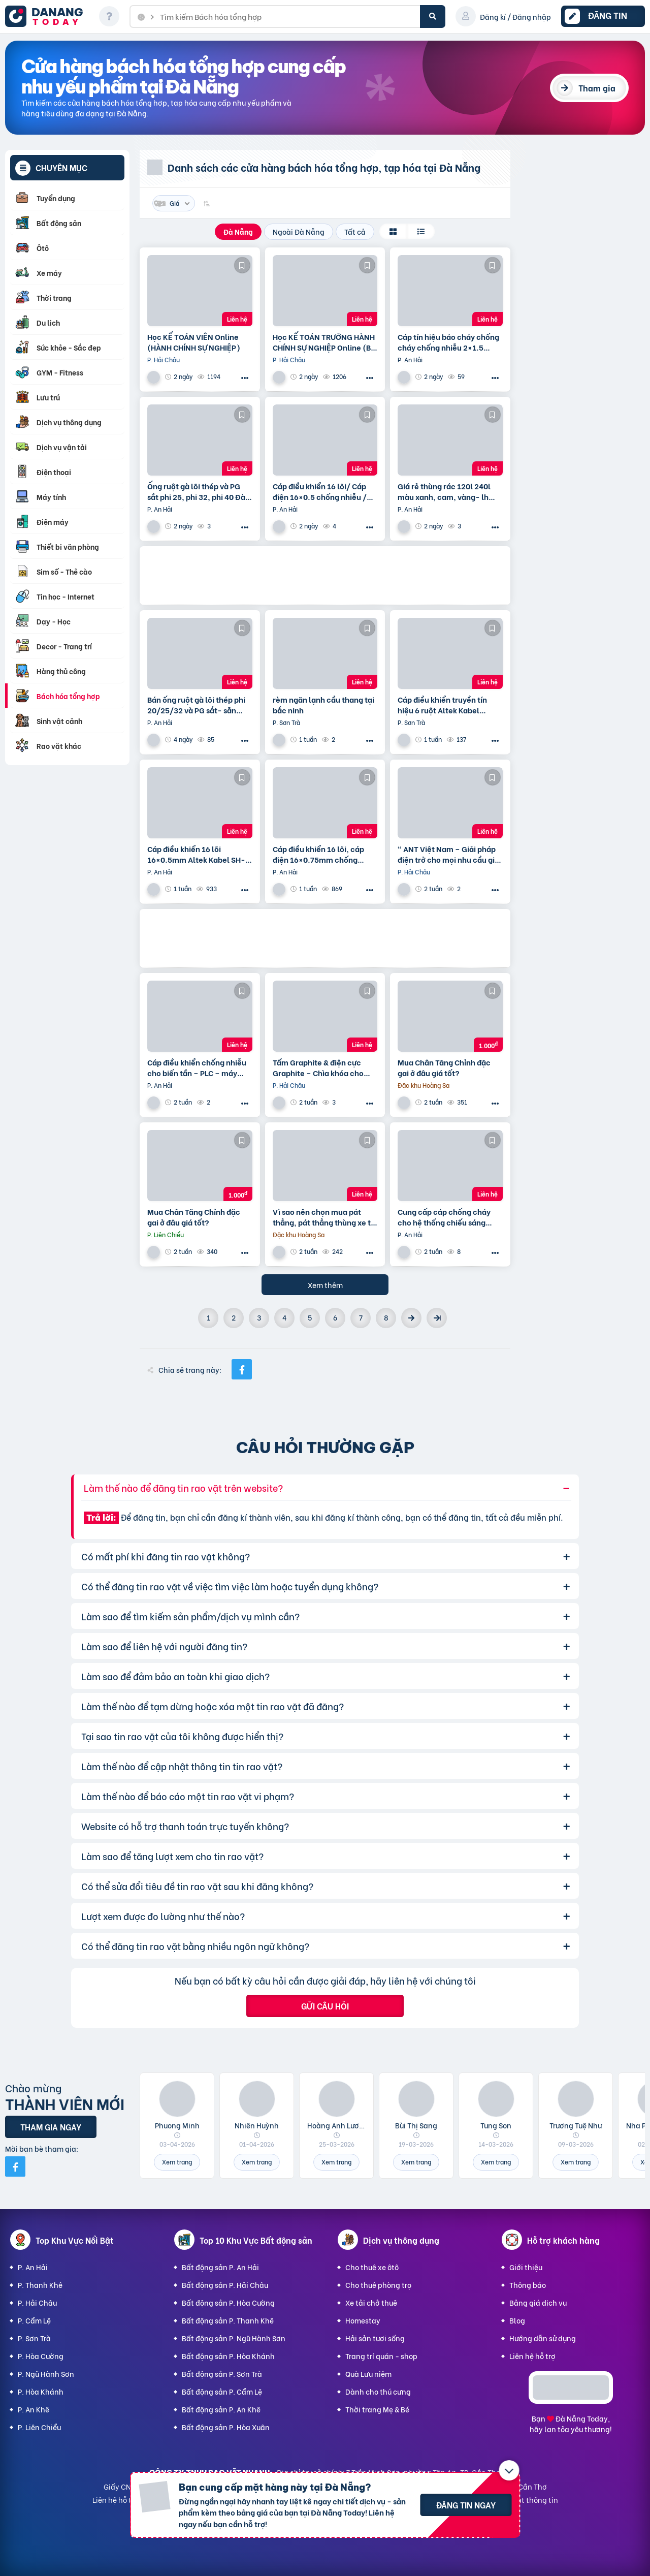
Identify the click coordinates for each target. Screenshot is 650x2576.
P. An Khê (33, 2409)
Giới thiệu (525, 2266)
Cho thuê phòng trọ (378, 2284)
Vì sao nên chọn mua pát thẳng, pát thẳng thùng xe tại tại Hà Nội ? (325, 1217)
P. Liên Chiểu (39, 2427)
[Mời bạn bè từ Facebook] (15, 2166)
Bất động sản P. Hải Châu (225, 2284)
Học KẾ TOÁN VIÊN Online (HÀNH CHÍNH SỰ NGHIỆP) (193, 342)
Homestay (362, 2320)
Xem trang (177, 2161)
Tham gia (596, 87)
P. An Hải (33, 2266)
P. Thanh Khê (40, 2284)
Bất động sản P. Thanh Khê (228, 2320)
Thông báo (527, 2284)
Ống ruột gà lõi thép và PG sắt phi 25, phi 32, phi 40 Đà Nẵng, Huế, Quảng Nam (196, 491)
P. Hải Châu (37, 2302)
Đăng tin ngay (466, 2504)
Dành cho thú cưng (378, 2391)
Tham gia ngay (50, 2126)
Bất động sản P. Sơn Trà (222, 2373)
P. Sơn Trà (34, 2338)
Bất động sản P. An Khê (221, 2409)
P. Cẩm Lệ (34, 2320)
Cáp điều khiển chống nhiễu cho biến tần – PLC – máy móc (196, 1067)
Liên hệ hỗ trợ (532, 2355)
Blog (517, 2320)
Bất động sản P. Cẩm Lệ (222, 2391)
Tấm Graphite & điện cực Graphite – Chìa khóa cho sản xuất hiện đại (318, 1067)
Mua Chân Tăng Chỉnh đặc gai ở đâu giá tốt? (444, 1067)
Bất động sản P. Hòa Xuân (226, 2427)
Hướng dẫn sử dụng (542, 2338)
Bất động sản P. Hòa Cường (228, 2302)
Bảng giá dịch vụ (538, 2302)
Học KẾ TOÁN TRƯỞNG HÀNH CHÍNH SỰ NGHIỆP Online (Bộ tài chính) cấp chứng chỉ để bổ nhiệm (324, 342)
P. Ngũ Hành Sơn (46, 2373)
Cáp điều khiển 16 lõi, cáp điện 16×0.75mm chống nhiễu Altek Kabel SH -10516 (324, 854)
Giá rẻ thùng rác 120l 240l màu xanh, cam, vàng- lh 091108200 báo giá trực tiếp (448, 491)
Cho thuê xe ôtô (372, 2266)
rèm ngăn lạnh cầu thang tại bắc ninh (323, 704)
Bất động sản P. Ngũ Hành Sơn (233, 2338)
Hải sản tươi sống (375, 2338)
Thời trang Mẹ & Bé (377, 2409)
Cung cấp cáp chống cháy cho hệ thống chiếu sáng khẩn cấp (444, 1217)
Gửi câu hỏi (325, 2006)
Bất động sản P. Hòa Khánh (228, 2355)
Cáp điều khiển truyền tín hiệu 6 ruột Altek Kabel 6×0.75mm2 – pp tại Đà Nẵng (450, 704)
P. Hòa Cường (40, 2355)
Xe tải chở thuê (371, 2302)
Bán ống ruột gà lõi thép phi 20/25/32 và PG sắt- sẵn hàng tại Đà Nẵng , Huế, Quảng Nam (196, 704)
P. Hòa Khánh (40, 2391)
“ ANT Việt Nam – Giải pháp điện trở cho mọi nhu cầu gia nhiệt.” (448, 854)
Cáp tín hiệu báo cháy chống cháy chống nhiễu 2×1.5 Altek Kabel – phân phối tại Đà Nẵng (448, 342)
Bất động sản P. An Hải (220, 2266)
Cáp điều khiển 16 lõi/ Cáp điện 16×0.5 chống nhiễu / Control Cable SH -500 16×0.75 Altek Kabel (320, 491)
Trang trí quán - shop (381, 2355)
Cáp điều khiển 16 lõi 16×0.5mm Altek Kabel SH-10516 (196, 854)
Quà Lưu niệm (368, 2373)
